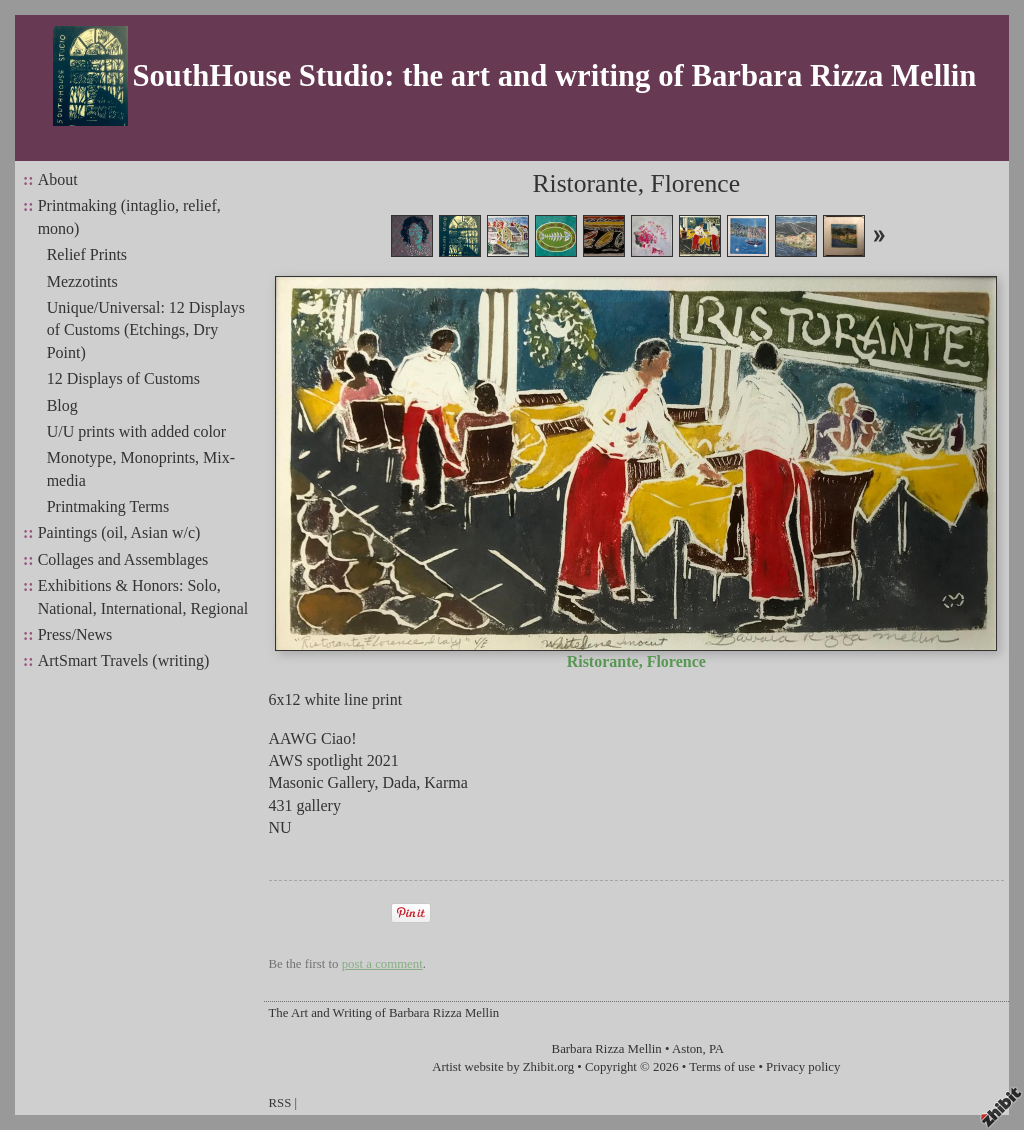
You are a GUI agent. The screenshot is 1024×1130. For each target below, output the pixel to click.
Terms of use (722, 1067)
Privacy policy (803, 1067)
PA (716, 1049)
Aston (687, 1049)
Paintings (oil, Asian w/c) (119, 532)
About (58, 179)
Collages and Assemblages (123, 559)
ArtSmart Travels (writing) (124, 660)
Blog (62, 405)
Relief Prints (87, 254)
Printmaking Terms (108, 506)
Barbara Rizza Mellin (607, 1049)
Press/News (75, 634)
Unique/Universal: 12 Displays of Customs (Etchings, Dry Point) (146, 330)
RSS (280, 1103)
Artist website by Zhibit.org (503, 1067)
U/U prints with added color (137, 431)
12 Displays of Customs (123, 378)
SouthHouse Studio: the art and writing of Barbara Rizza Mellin (554, 76)
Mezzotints (82, 281)
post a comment (382, 964)
